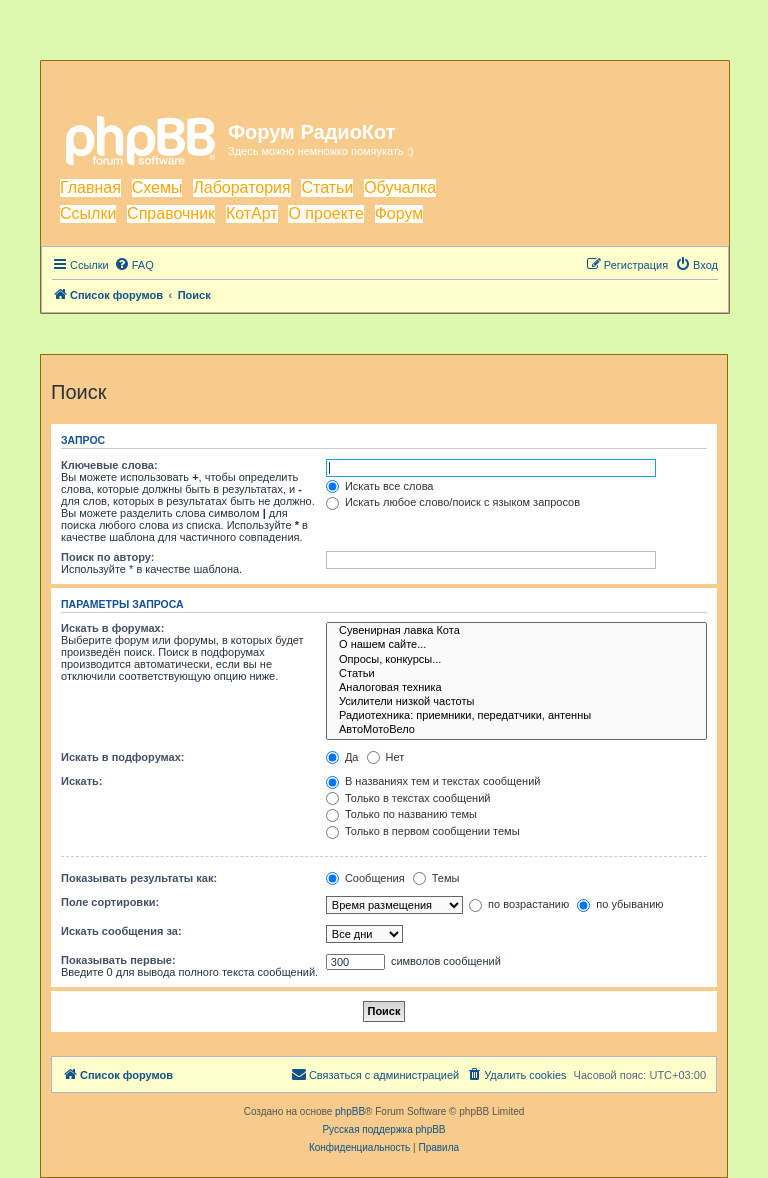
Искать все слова (380, 486)
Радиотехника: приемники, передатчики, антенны (516, 716)
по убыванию (620, 904)
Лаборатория (241, 187)
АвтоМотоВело (516, 730)
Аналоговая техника (516, 688)
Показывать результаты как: (139, 878)
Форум (399, 213)
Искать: (81, 781)
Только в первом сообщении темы (423, 831)
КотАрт (252, 213)
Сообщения (365, 878)
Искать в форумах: (112, 628)
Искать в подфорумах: (123, 757)
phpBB (350, 1111)
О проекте (325, 213)
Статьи (327, 187)
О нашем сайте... (516, 645)
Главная (90, 187)
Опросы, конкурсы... (516, 660)
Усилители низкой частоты (516, 702)
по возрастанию (519, 904)
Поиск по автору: (107, 557)
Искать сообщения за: (121, 931)
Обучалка (400, 187)
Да (342, 757)
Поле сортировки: (110, 902)
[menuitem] (134, 265)
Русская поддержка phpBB (383, 1129)
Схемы (157, 187)
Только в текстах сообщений (408, 798)
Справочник (171, 213)
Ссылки (88, 213)
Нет (386, 757)
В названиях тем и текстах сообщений (433, 781)
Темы (436, 878)
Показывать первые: (118, 960)
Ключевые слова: (109, 465)
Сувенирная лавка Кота (516, 631)
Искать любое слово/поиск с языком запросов (453, 502)
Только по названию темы (401, 814)
